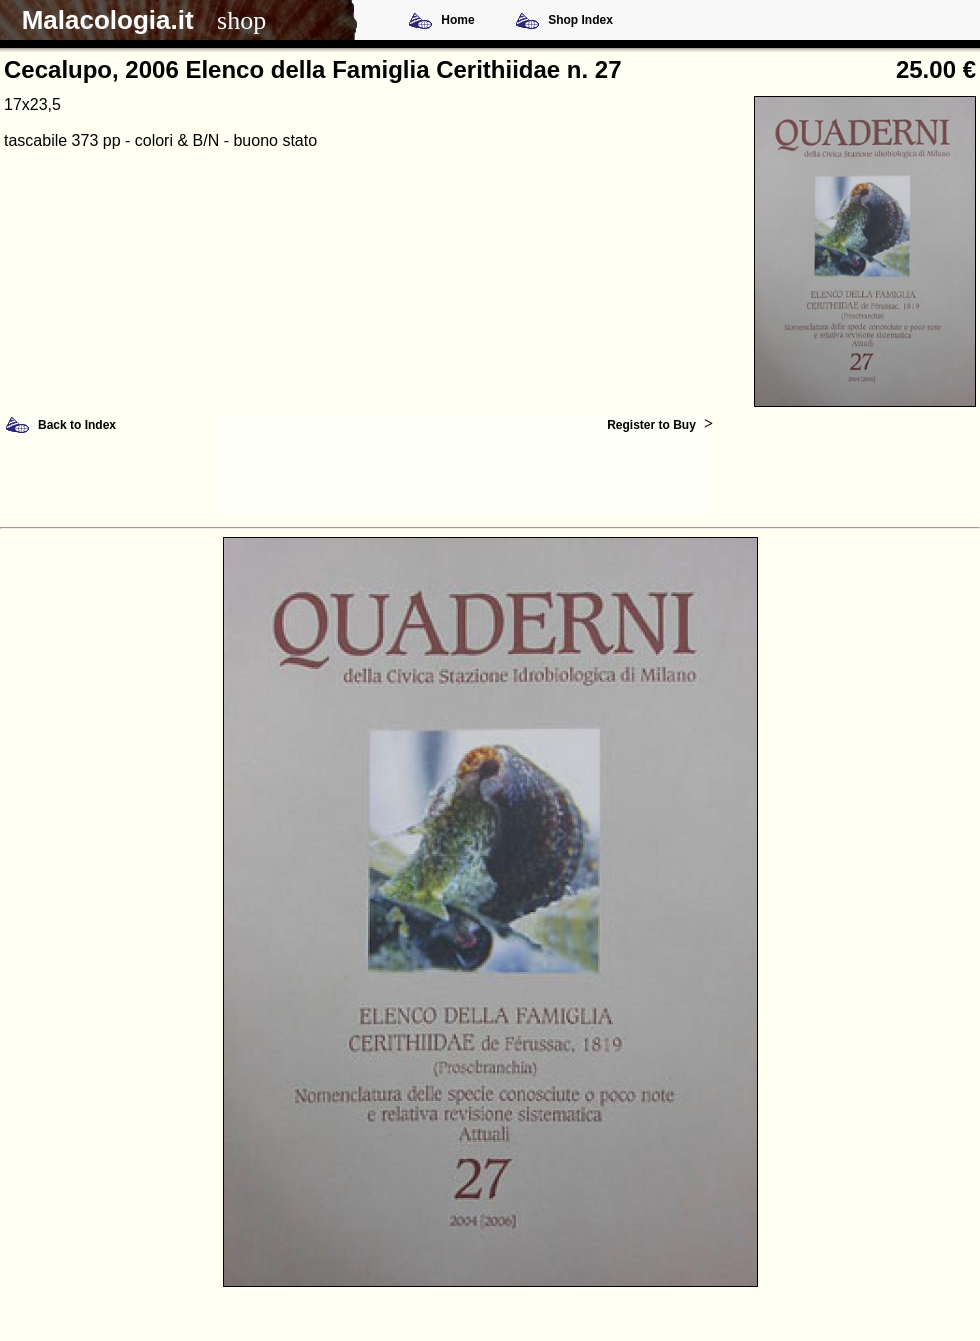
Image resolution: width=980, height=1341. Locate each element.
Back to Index (77, 425)
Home (457, 20)
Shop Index (580, 20)
